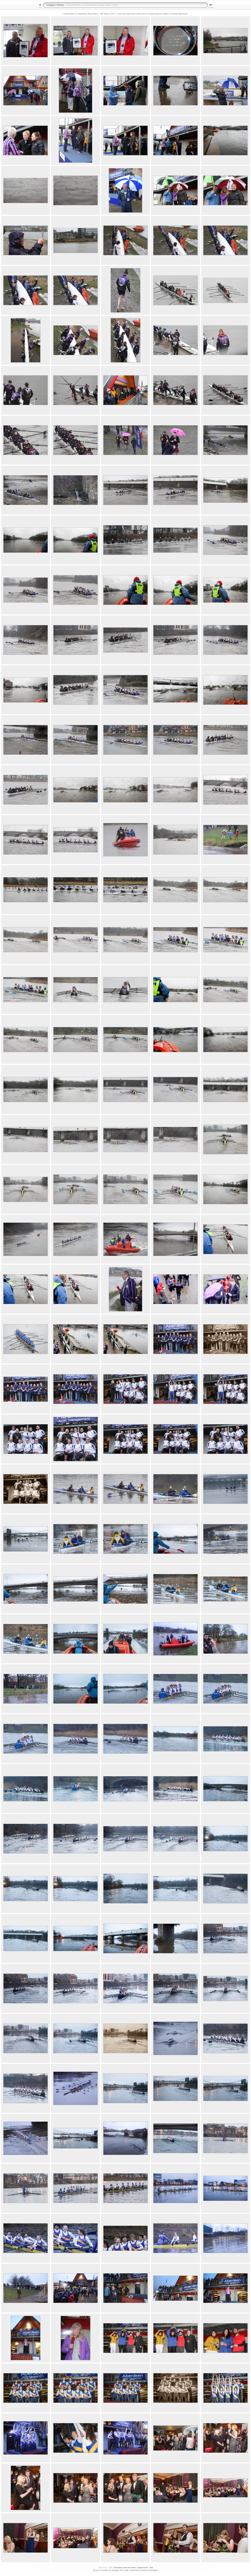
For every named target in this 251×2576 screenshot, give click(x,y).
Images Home (55, 4)
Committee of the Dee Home (124, 2567)
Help (151, 2567)
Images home (142, 2567)
